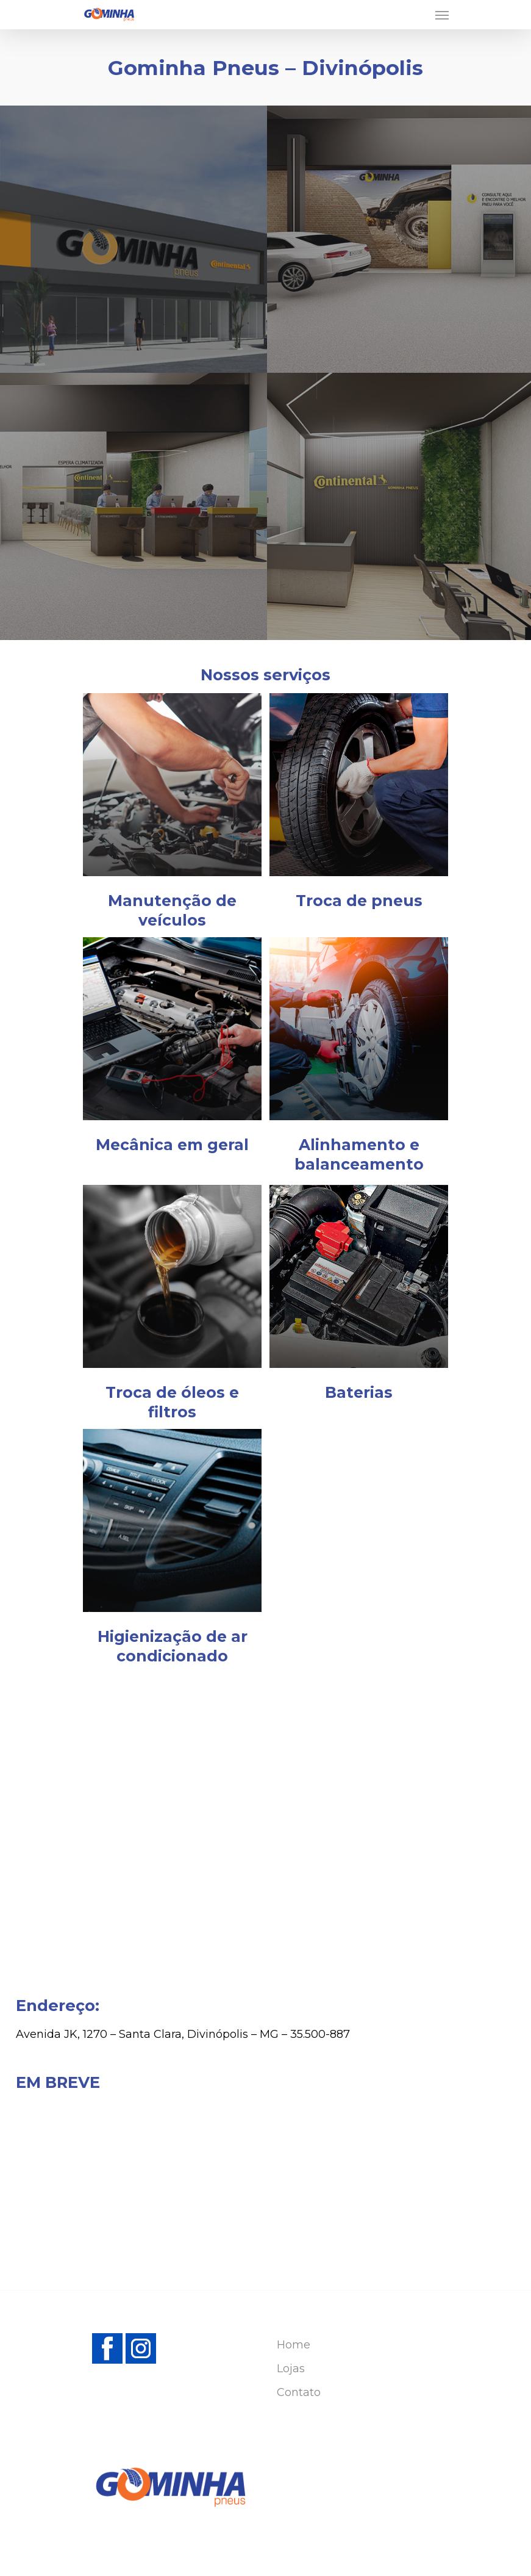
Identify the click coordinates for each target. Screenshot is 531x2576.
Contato (299, 2392)
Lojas (291, 2368)
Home (293, 2344)
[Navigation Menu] (442, 15)
